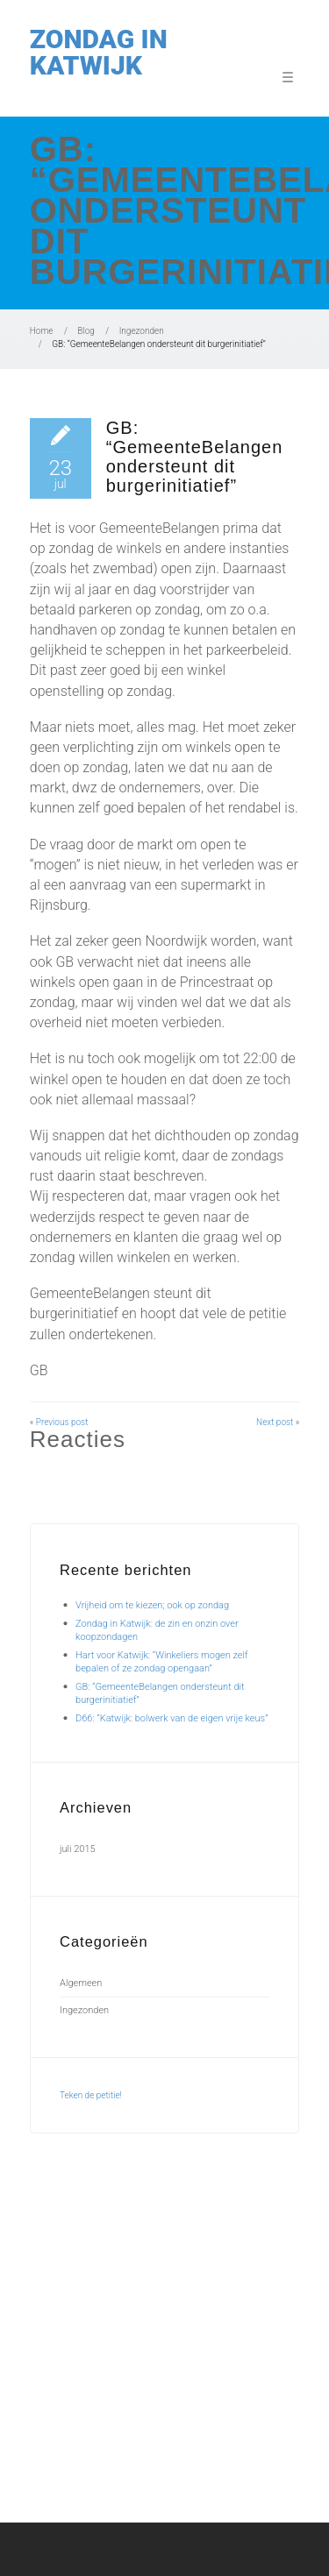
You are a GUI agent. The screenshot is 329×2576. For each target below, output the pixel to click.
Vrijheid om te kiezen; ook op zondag (152, 1605)
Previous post (62, 1422)
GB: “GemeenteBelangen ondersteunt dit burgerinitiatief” (194, 456)
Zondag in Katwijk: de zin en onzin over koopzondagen (159, 2272)
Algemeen (81, 1983)
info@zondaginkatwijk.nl (193, 2401)
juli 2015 (78, 1849)
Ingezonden (141, 331)
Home (42, 331)
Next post (274, 1422)
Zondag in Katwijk (99, 52)
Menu (285, 76)
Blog (86, 331)
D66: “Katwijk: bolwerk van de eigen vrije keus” (171, 1718)
